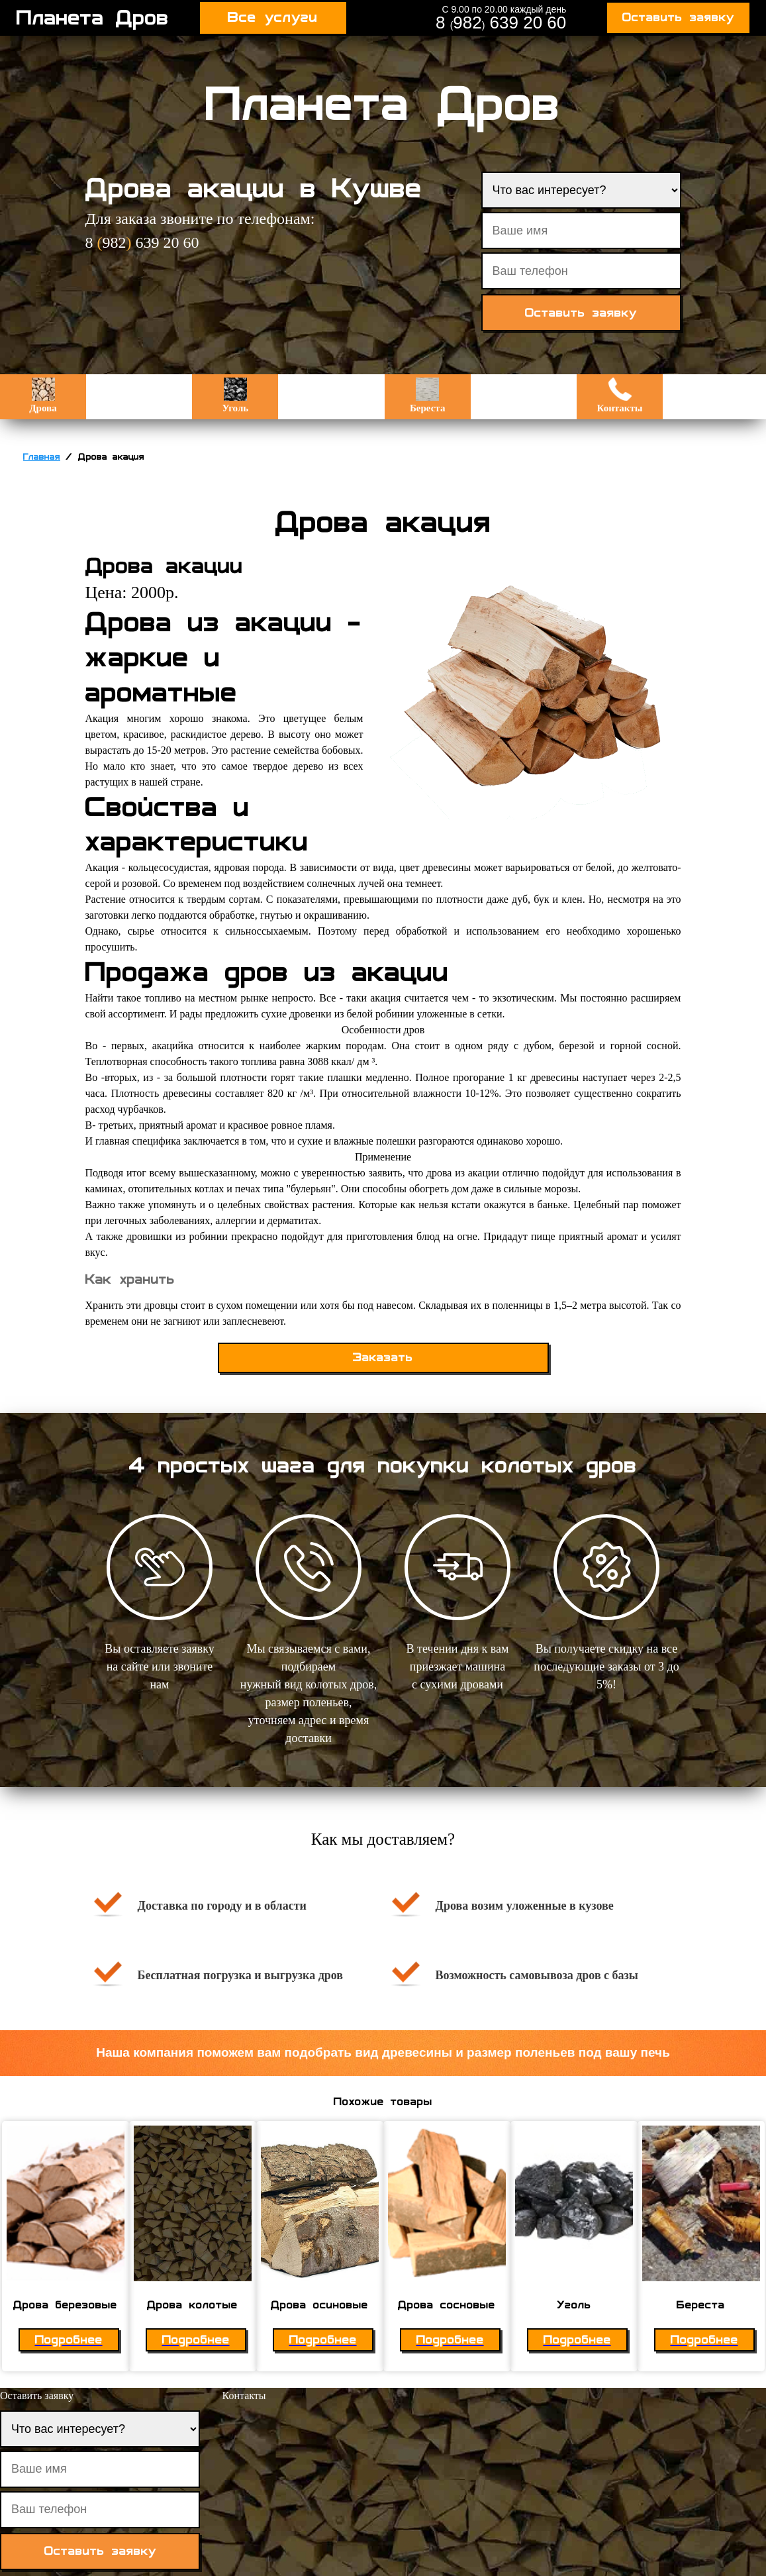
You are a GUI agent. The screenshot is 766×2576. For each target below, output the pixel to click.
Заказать (383, 1358)
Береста (427, 395)
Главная (41, 457)
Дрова (42, 395)
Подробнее (69, 2340)
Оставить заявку (678, 18)
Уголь (235, 395)
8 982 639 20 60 (501, 22)
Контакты (620, 395)
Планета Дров (93, 18)
